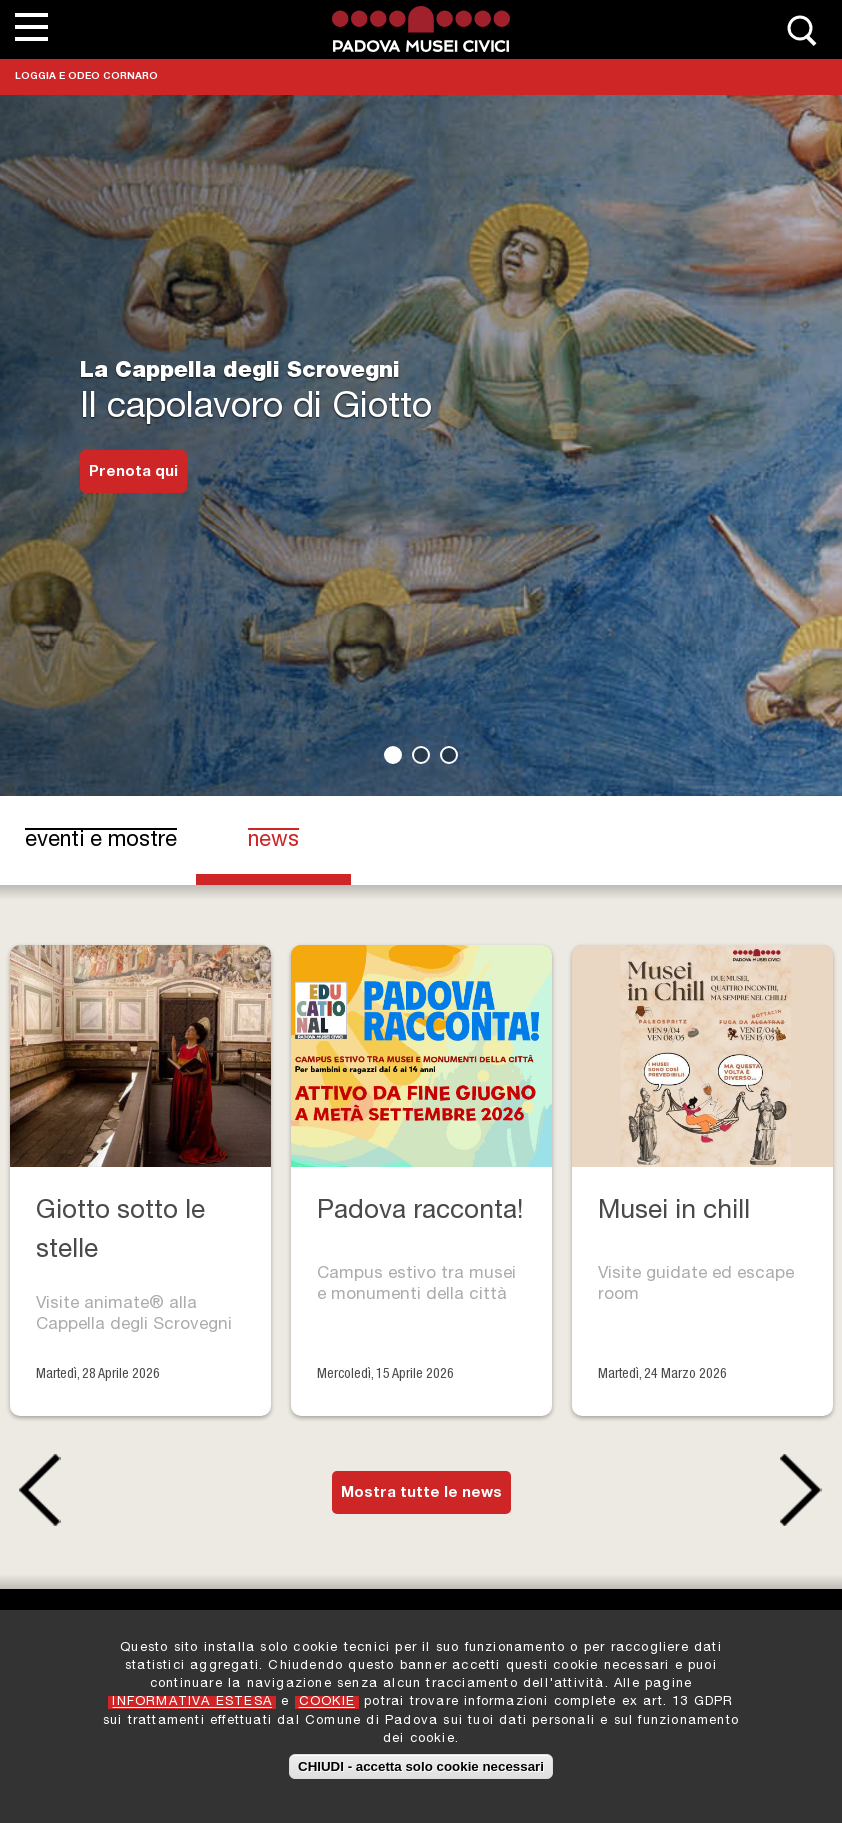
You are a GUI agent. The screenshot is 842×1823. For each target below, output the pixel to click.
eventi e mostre (101, 841)
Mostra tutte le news (421, 1493)
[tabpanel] (421, 398)
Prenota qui (133, 472)
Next (806, 1490)
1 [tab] (393, 755)
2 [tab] (421, 755)
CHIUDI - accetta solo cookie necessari (421, 1767)
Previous (36, 1490)
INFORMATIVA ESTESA (192, 1703)
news (292, 840)
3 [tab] (449, 755)
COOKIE (327, 1703)
